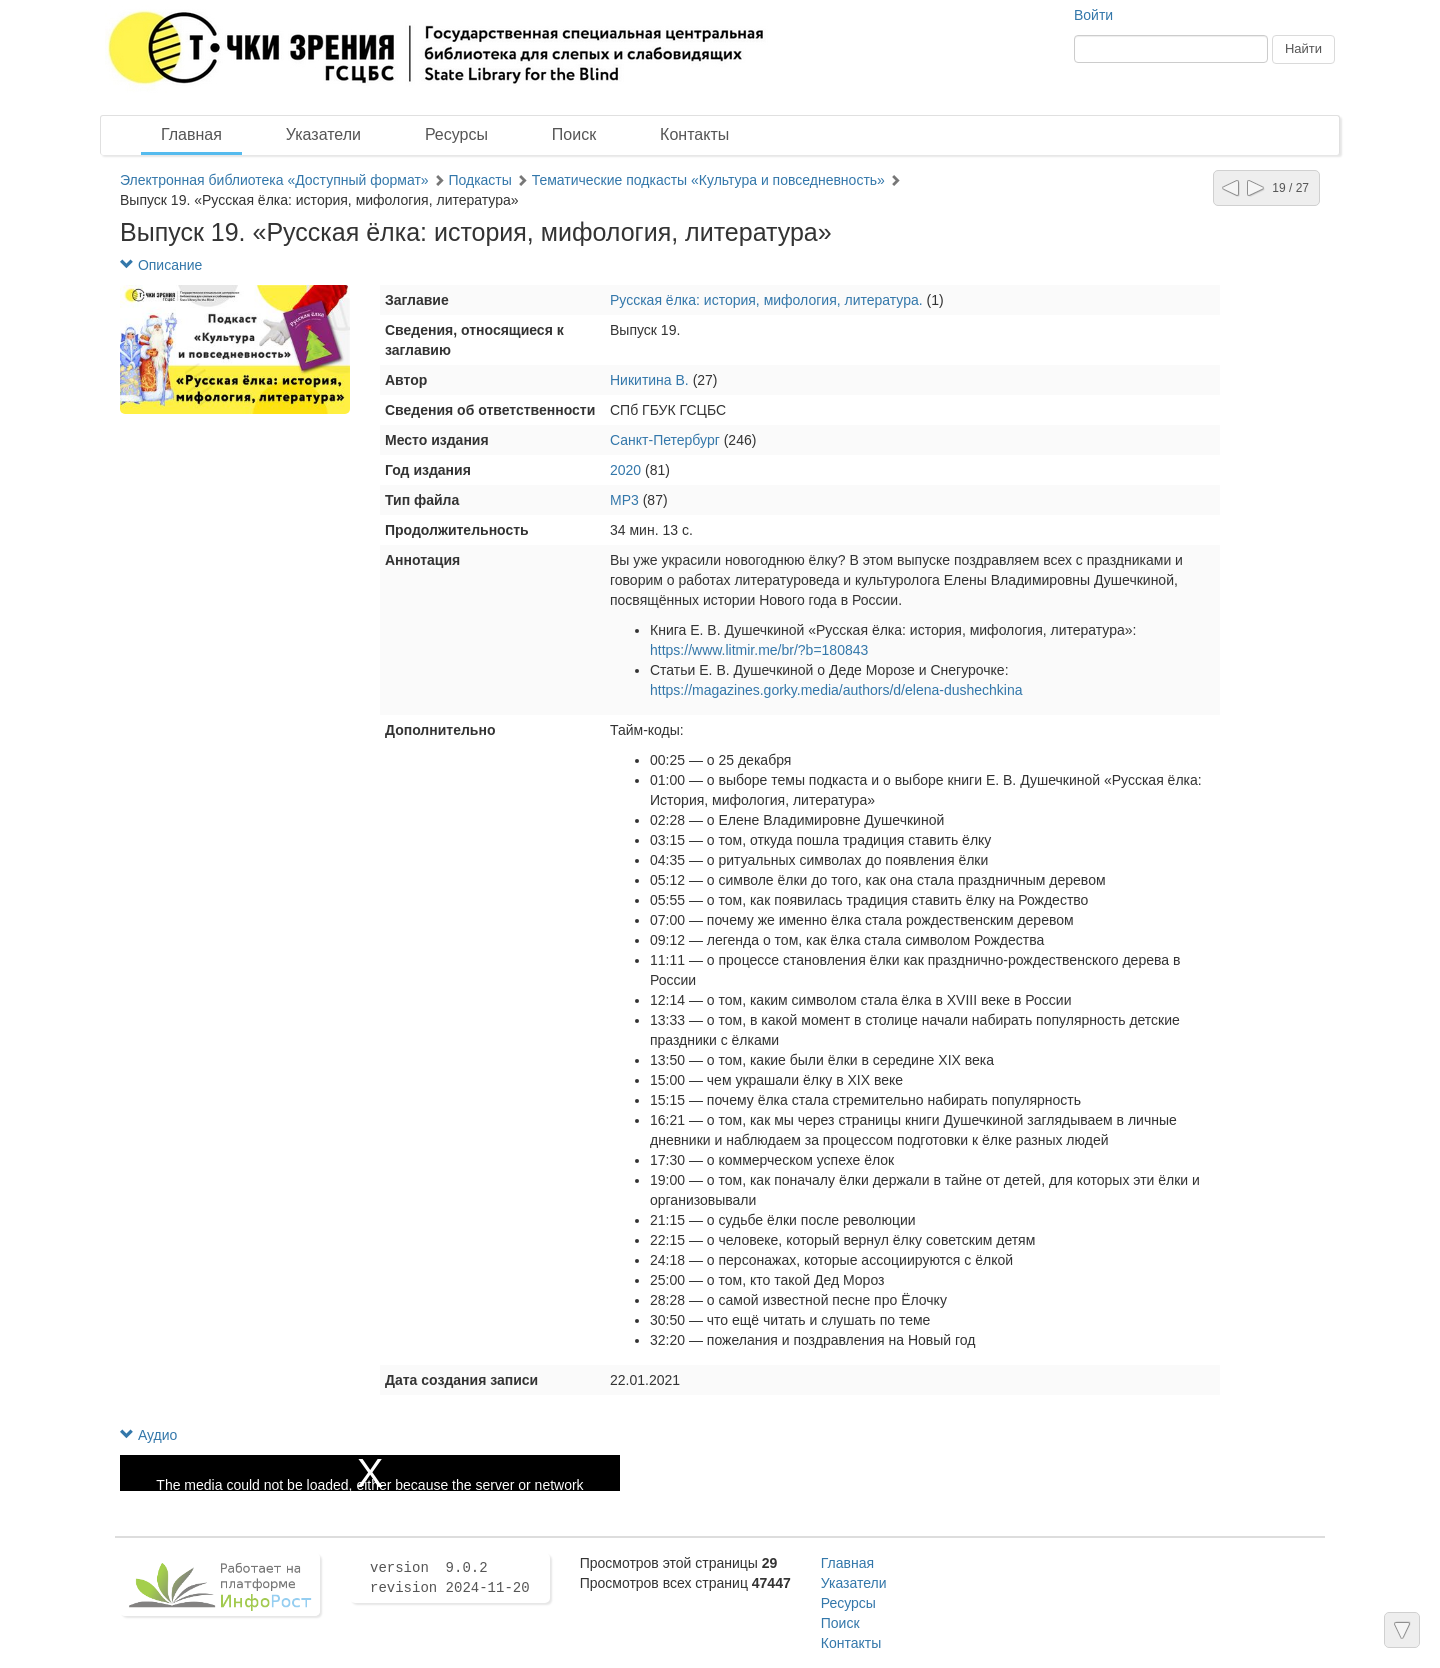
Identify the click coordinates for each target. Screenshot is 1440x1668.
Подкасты (481, 180)
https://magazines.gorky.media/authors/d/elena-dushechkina (836, 690)
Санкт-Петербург (665, 440)
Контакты (694, 134)
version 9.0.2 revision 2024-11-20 (450, 1578)
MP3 (624, 500)
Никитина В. (649, 380)
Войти (1093, 15)
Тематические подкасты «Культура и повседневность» (710, 180)
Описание (161, 265)
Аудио (148, 1435)
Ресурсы (456, 134)
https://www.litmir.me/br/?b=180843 (759, 650)
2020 (625, 470)
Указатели (323, 134)
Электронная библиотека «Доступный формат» (274, 180)
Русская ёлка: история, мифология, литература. (768, 300)
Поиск (574, 134)
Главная (191, 134)
